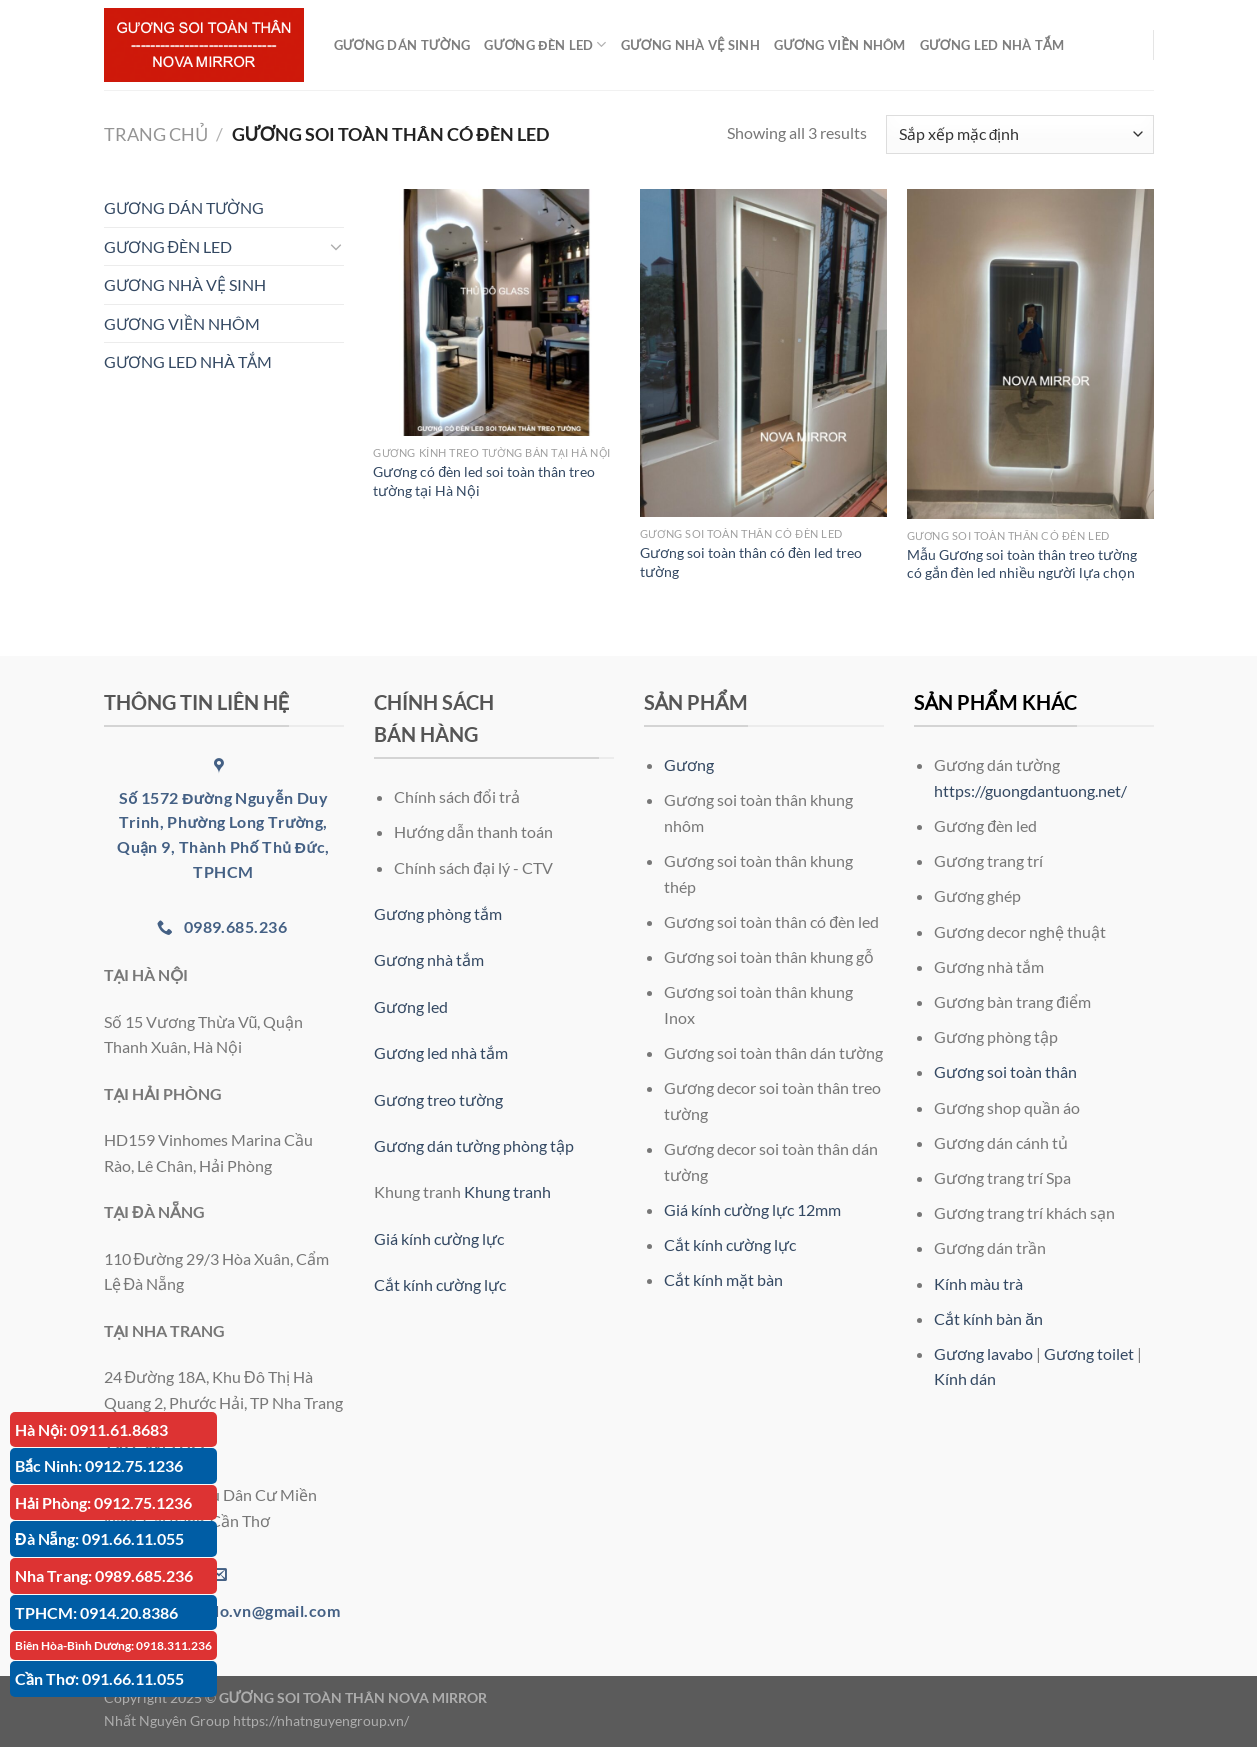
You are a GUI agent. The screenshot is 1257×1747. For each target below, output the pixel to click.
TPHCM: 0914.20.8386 (96, 1612)
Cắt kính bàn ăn (988, 1318)
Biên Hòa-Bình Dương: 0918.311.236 (113, 1645)
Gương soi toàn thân (1005, 1071)
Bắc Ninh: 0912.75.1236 (99, 1465)
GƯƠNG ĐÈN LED (545, 44)
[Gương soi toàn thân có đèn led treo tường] (763, 353)
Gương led (411, 1006)
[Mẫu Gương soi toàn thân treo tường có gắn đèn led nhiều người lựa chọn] (1030, 354)
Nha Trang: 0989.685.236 (104, 1575)
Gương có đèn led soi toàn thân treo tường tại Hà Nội (484, 481)
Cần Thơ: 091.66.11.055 (99, 1678)
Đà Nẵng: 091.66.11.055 (99, 1538)
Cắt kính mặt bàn (723, 1279)
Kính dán (965, 1378)
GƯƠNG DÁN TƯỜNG (402, 45)
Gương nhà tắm (429, 959)
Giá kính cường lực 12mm (752, 1209)
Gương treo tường (438, 1099)
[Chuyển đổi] (336, 246)
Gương (689, 764)
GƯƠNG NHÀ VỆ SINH (690, 45)
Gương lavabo (983, 1353)
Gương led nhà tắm (441, 1052)
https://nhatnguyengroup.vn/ (321, 1720)
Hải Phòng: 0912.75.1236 (103, 1502)
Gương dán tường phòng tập (474, 1145)
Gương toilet (1089, 1353)
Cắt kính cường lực (440, 1284)
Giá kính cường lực (439, 1238)
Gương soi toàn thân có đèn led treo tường (751, 562)
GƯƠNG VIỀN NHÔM (840, 45)
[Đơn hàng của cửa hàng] (1019, 134)
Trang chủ (156, 134)
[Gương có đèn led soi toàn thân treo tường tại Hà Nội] (496, 312)
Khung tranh (507, 1191)
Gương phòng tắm (438, 913)
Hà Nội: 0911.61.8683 (91, 1429)
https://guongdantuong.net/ (1030, 790)
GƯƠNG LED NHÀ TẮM (992, 45)
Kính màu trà (978, 1283)
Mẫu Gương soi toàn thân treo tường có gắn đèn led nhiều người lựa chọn (1022, 564)
